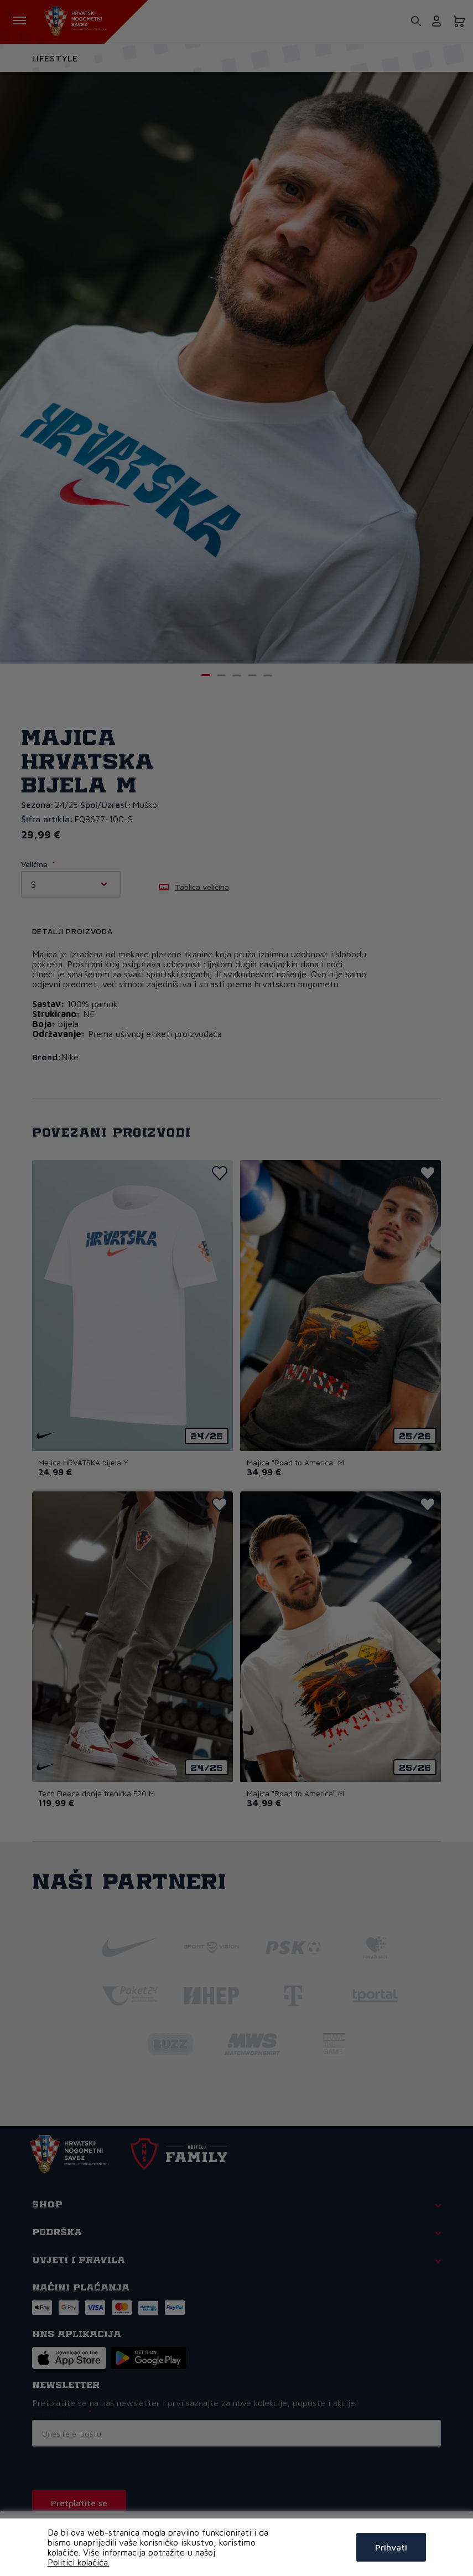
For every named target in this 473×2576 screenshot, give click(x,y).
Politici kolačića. (79, 2562)
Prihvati (391, 2547)
